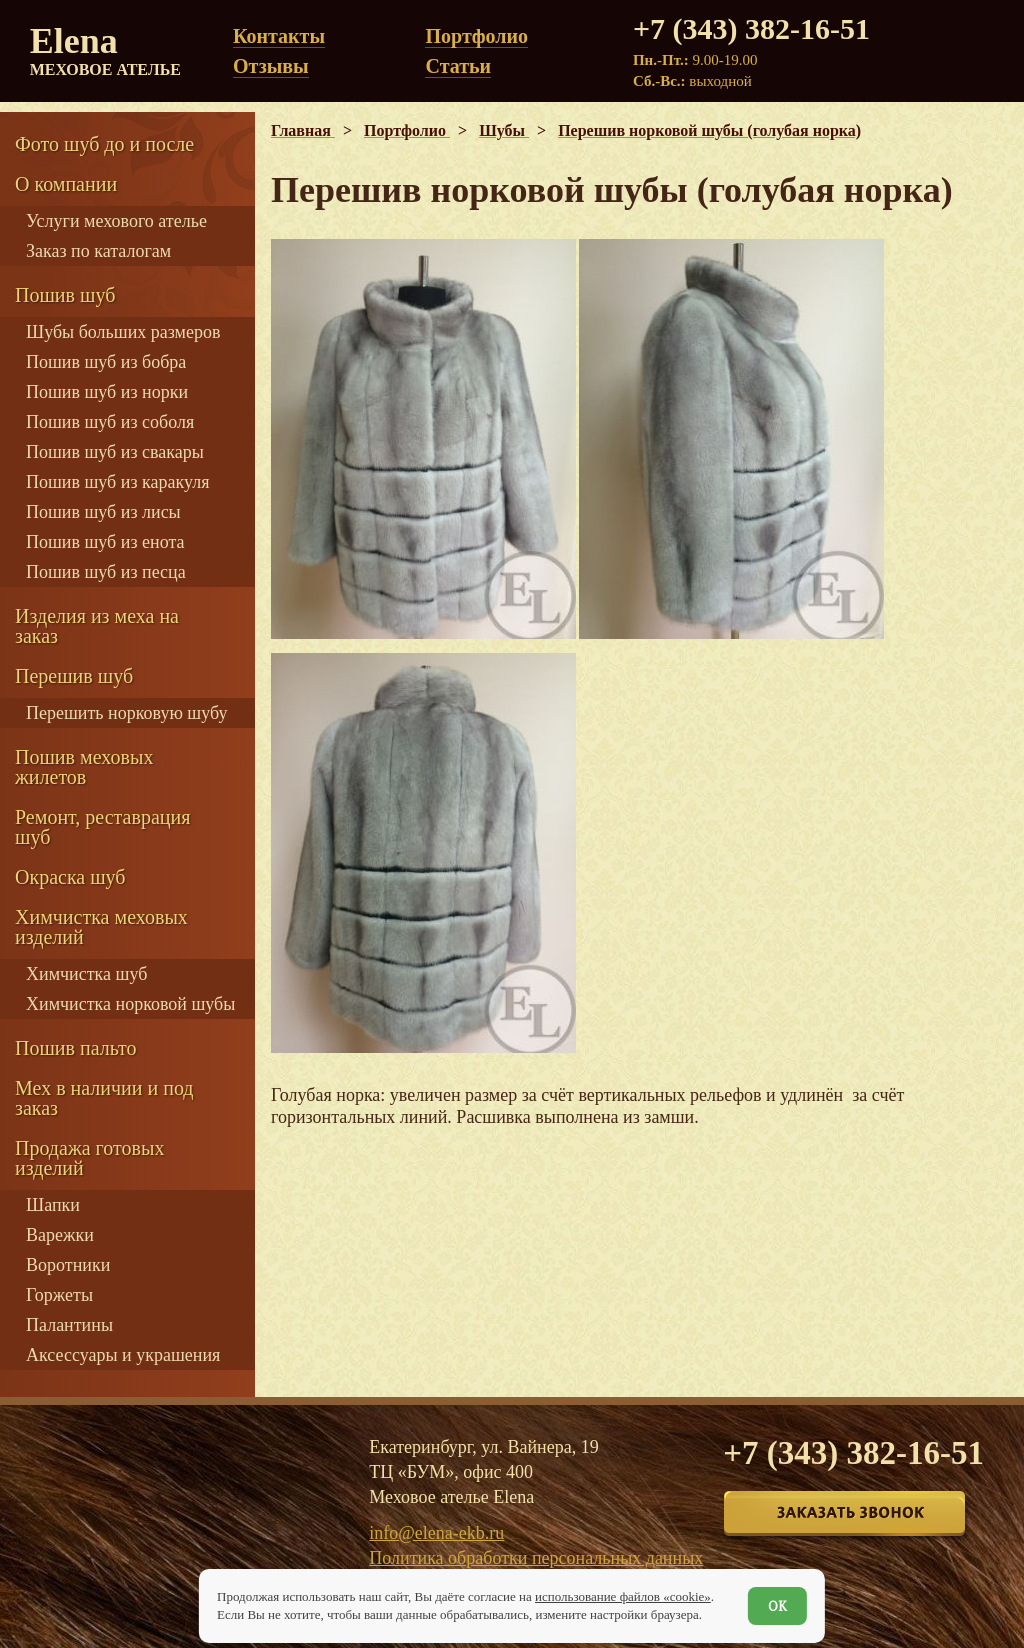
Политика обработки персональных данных (536, 1558)
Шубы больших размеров (123, 332)
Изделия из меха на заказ (97, 626)
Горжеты (59, 1295)
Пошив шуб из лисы (103, 512)
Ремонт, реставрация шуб (102, 827)
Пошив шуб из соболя (110, 422)
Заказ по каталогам (98, 251)
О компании (66, 184)
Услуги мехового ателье (116, 221)
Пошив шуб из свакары (115, 452)
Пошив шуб (65, 295)
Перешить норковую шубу (126, 713)
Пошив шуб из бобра (106, 362)
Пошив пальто (76, 1048)
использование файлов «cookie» (623, 1596)
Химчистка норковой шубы (130, 1004)
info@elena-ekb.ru (436, 1533)
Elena (105, 50)
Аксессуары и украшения (123, 1355)
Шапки (53, 1205)
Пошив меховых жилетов (84, 767)
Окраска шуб (70, 877)
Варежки (60, 1235)
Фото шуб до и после (104, 144)
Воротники (68, 1265)
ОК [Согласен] (777, 1606)
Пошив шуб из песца (106, 572)
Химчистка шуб (86, 974)
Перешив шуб (74, 676)
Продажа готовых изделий (89, 1158)
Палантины (69, 1325)
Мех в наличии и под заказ (104, 1098)
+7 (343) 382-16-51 (751, 28)
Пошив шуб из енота (105, 542)
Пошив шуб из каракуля (117, 482)
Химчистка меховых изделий (101, 927)
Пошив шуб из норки (107, 392)
